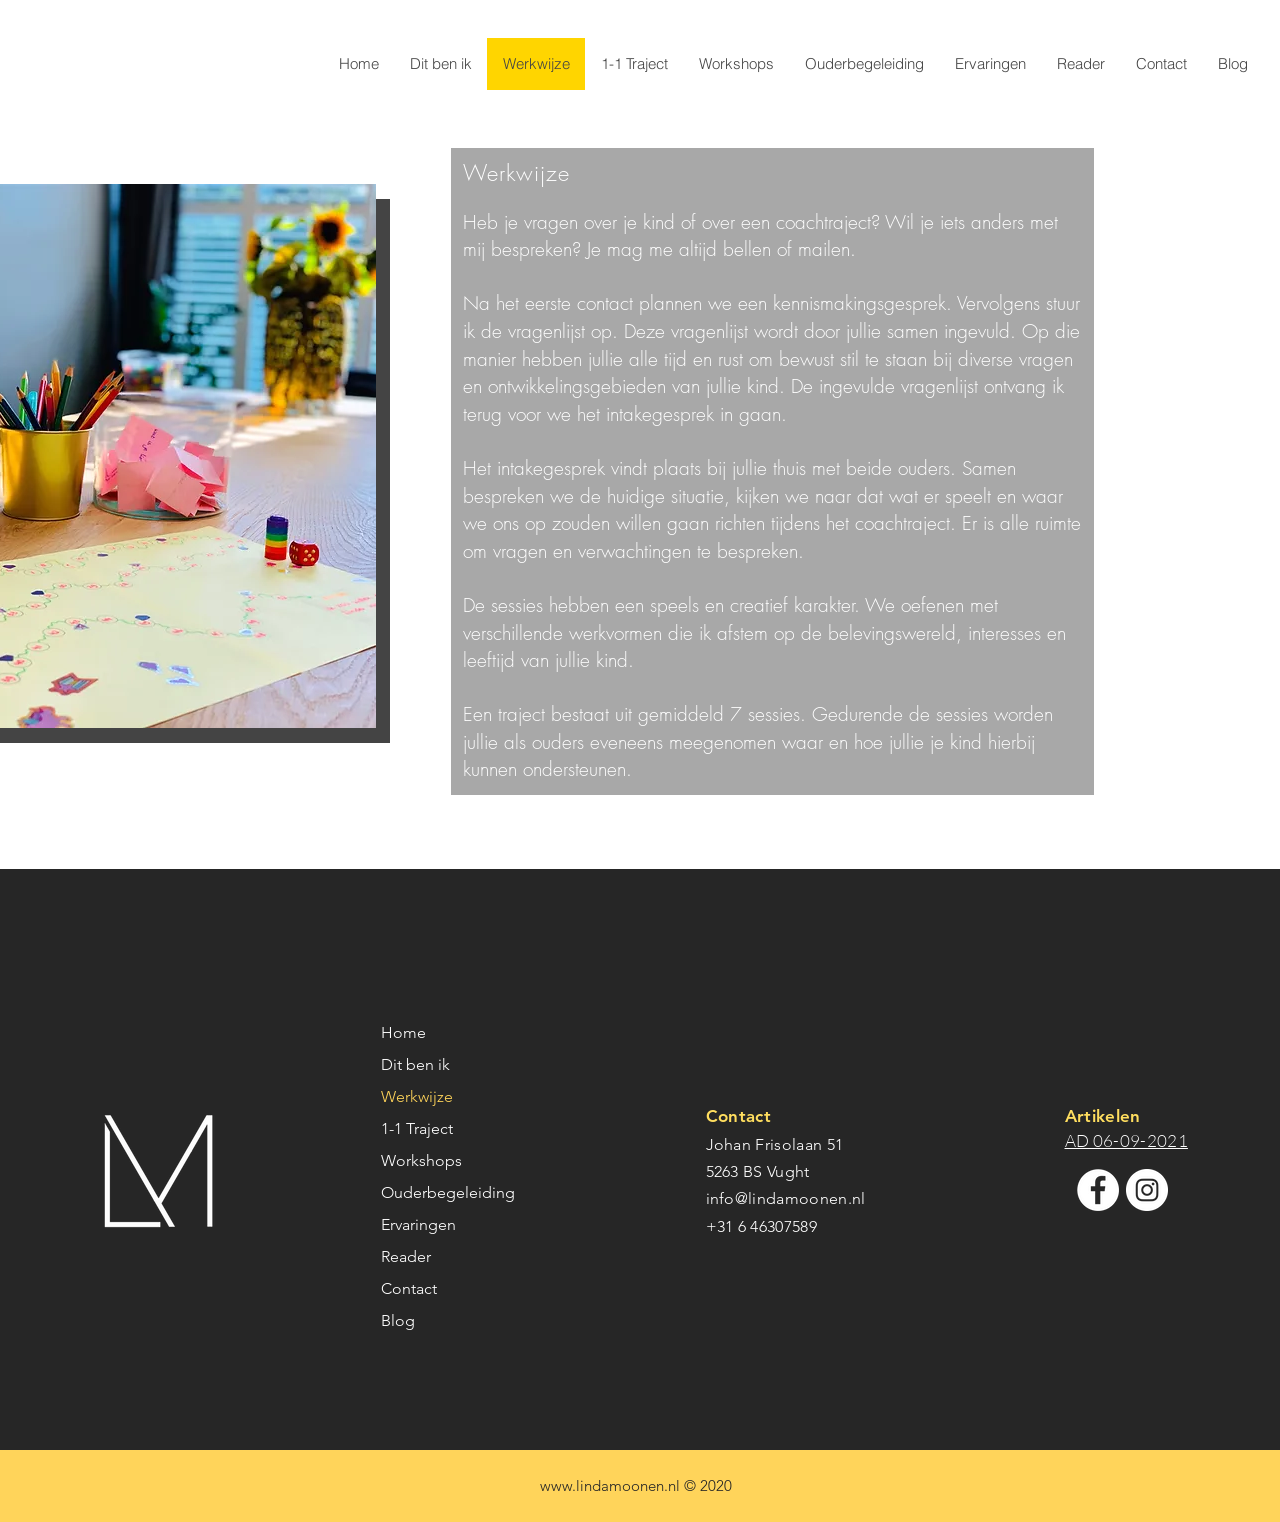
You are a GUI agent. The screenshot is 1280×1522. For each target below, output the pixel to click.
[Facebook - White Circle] (1098, 1190)
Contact (409, 1288)
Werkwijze (417, 1096)
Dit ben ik (415, 1064)
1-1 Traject (417, 1128)
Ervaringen (418, 1224)
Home (403, 1032)
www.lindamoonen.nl (610, 1485)
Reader (406, 1256)
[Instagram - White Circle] (1147, 1190)
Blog (398, 1320)
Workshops (421, 1160)
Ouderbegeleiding (448, 1192)
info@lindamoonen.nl (786, 1198)
